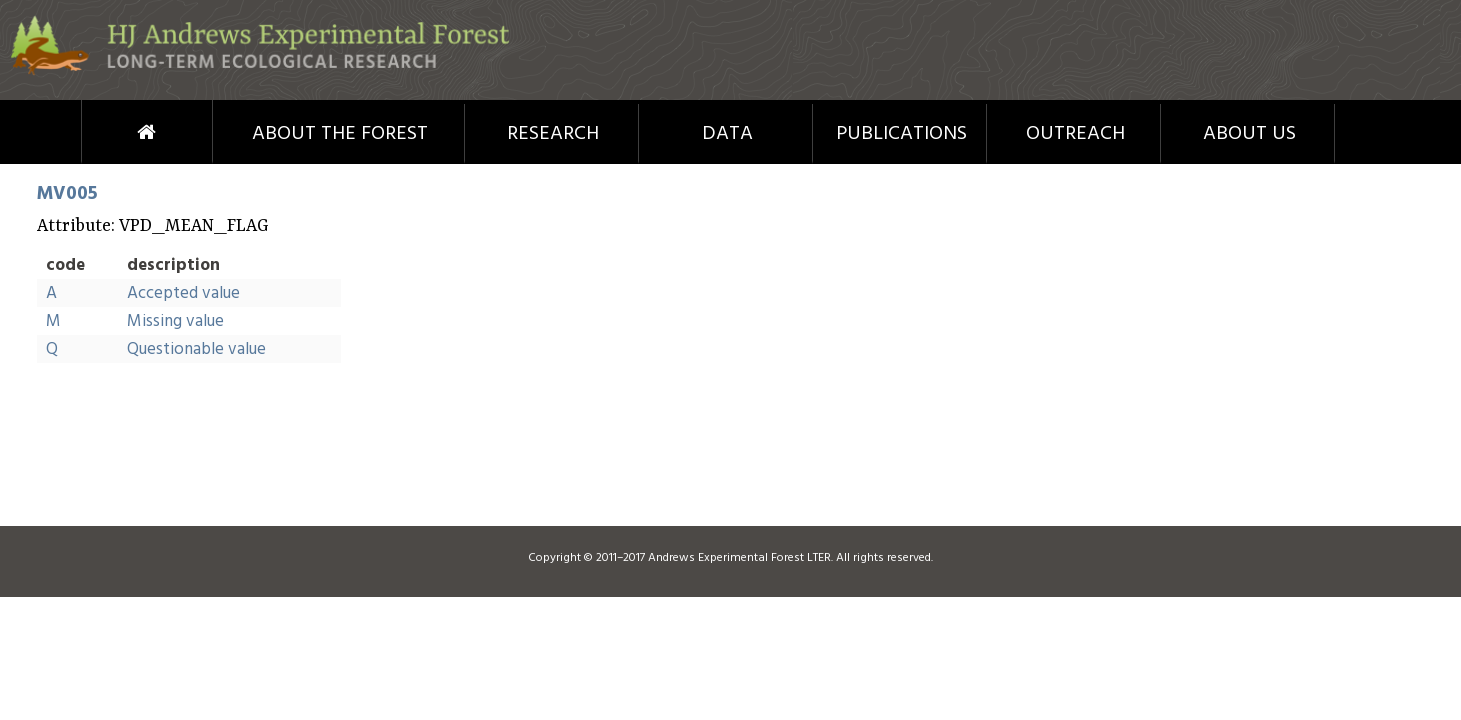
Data (727, 134)
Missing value (175, 321)
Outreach (1075, 134)
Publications (901, 134)
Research (553, 134)
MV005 (67, 194)
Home (109, 132)
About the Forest (340, 134)
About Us (1249, 134)
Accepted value (183, 293)
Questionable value (196, 349)
